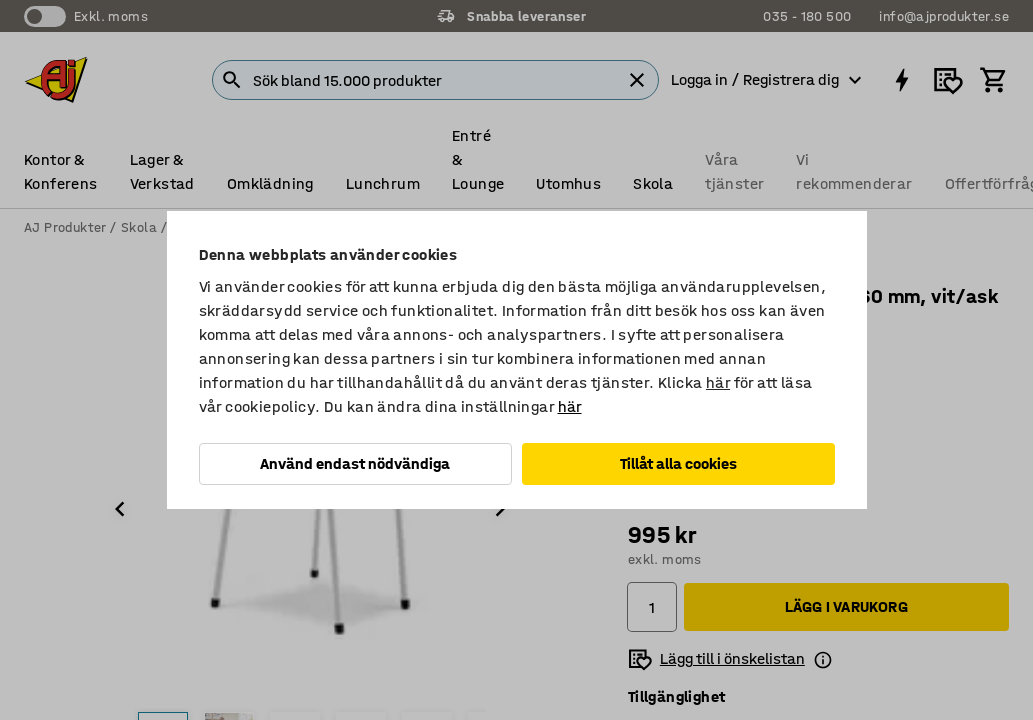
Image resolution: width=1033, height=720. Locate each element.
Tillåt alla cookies (678, 463)
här (718, 382)
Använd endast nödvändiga (355, 463)
